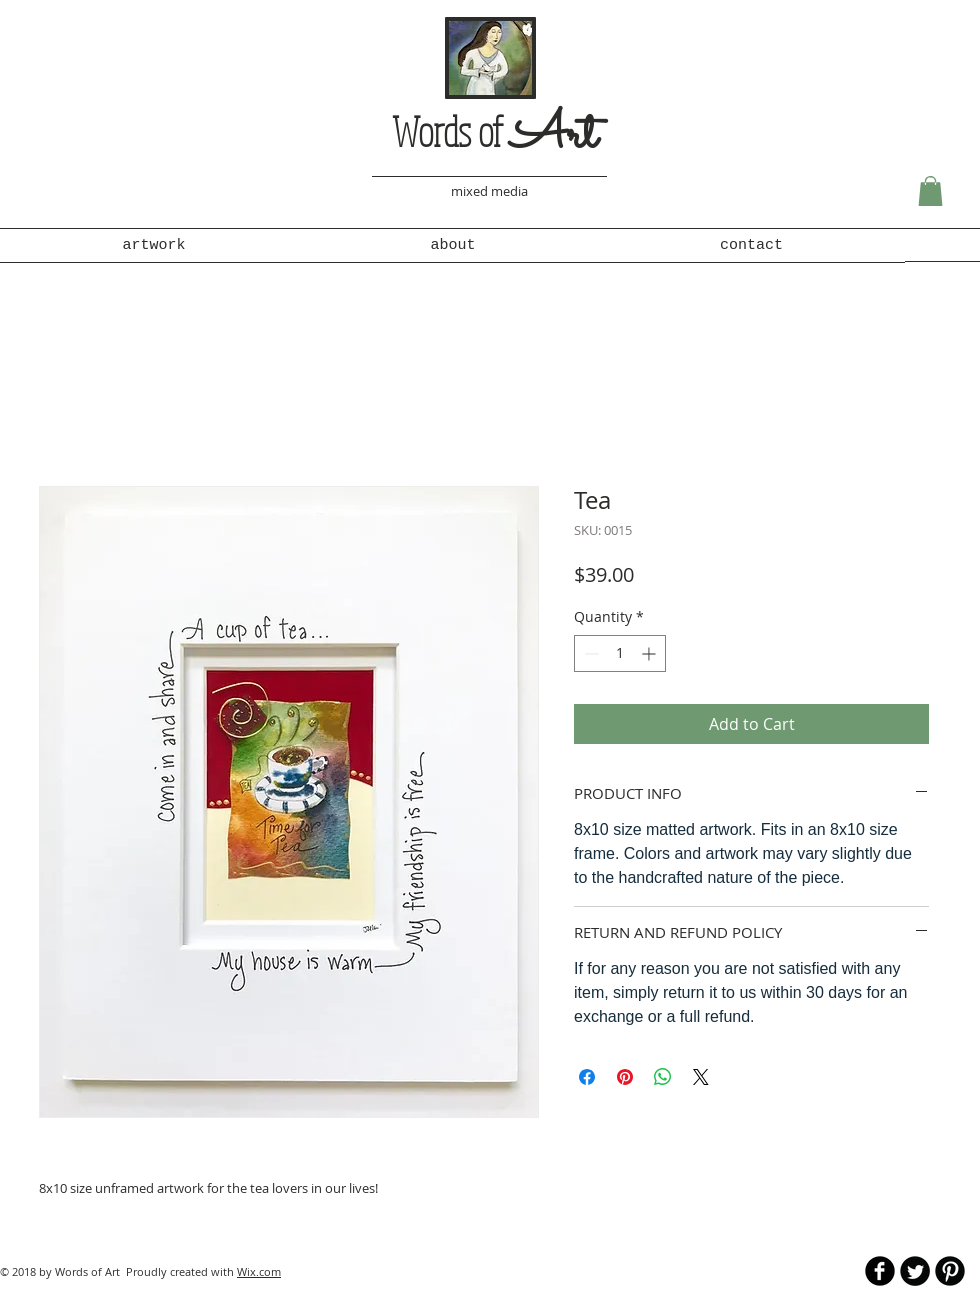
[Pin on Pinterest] (625, 1077)
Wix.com (259, 1271)
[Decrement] (589, 653)
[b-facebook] (880, 1271)
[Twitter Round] (915, 1271)
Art (553, 136)
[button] (930, 191)
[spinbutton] (620, 653)
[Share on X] (701, 1077)
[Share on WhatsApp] (663, 1077)
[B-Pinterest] (950, 1271)
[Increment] (650, 653)
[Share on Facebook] (587, 1077)
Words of (451, 131)
